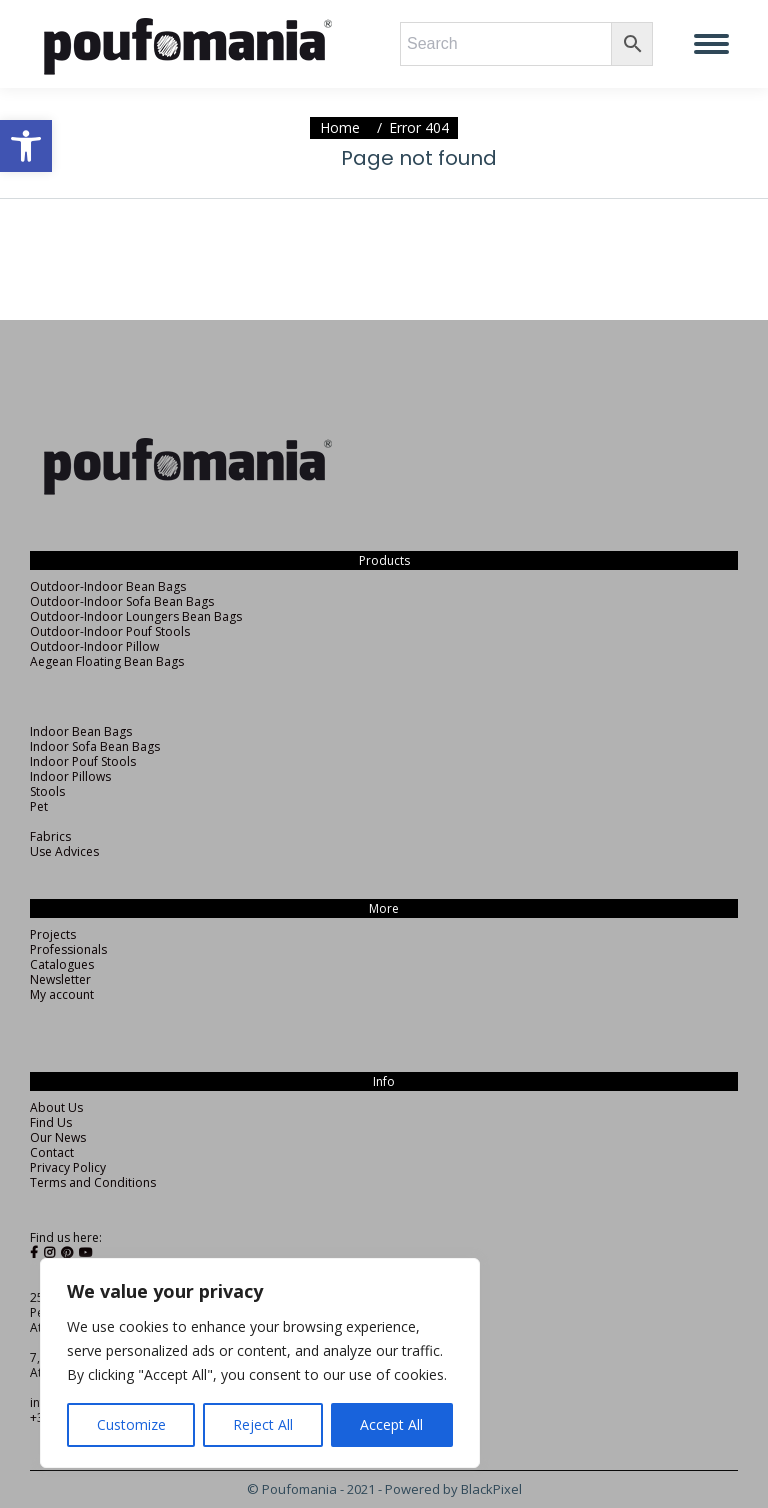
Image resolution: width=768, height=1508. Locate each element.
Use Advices (64, 851)
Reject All (263, 1424)
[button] (26, 146)
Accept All (391, 1424)
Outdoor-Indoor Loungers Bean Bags (136, 616)
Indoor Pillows (70, 776)
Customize (131, 1424)
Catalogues (62, 964)
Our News (58, 1137)
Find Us (51, 1122)
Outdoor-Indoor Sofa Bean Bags (122, 601)
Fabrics (50, 836)
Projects (53, 934)
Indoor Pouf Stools (83, 761)
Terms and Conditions (93, 1182)
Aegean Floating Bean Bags (107, 661)
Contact (52, 1152)
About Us (56, 1107)
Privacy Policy (68, 1167)
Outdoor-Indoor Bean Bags (108, 586)
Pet (39, 806)
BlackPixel (491, 1489)
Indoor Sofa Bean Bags (95, 746)
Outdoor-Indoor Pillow (94, 646)
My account (62, 994)
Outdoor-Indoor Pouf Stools (110, 631)
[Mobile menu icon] (711, 44)
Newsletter (60, 979)
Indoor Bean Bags (81, 731)
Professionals (68, 949)
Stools (47, 791)
